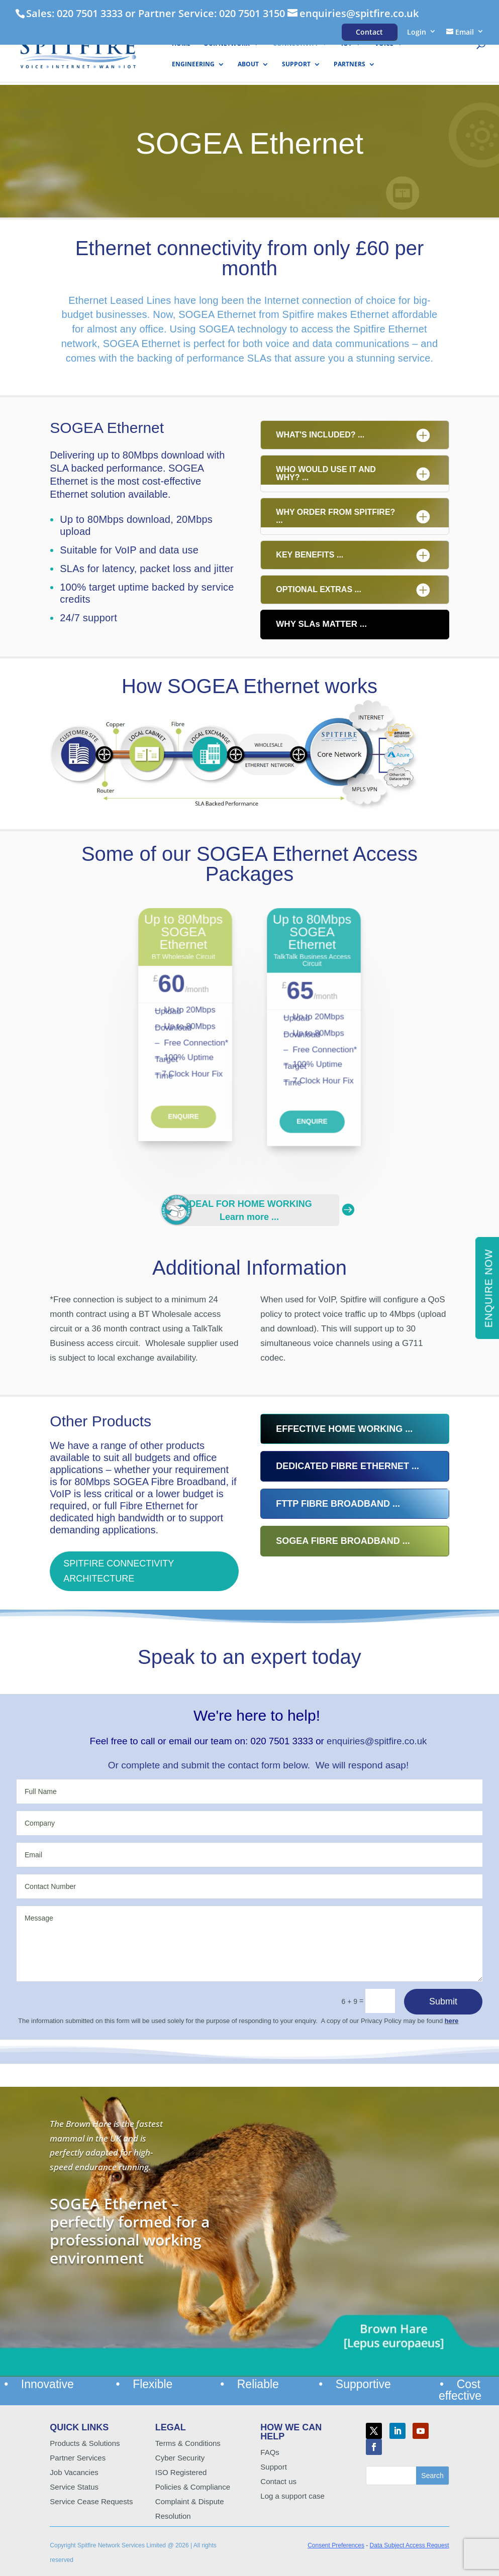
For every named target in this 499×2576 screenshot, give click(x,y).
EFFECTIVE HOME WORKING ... (344, 1429)
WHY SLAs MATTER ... (321, 624)
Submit (443, 2001)
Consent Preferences (336, 2545)
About (248, 64)
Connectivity (295, 44)
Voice (384, 44)
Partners (349, 64)
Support (296, 64)
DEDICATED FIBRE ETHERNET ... (347, 1466)
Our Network (227, 44)
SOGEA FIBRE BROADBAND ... (343, 1541)
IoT (346, 44)
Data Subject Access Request (409, 2545)
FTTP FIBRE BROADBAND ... (338, 1504)
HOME (181, 44)
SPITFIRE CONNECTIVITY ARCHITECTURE (118, 1571)
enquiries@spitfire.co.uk (377, 1741)
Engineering (193, 64)
